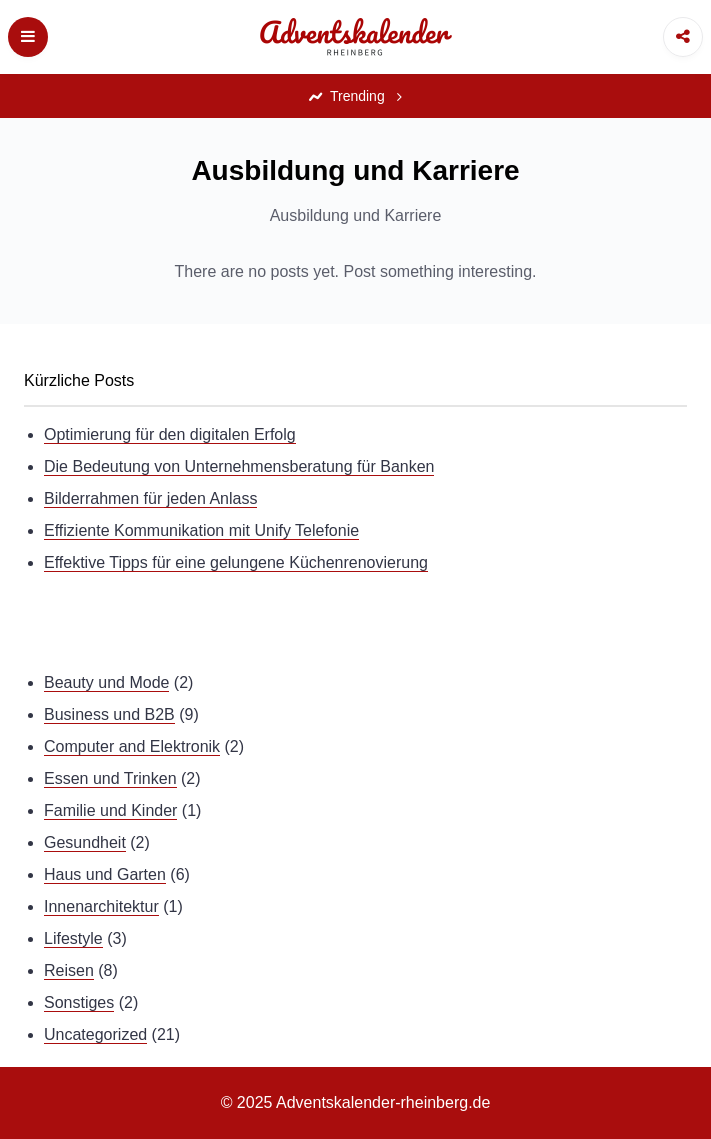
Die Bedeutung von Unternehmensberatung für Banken (239, 466)
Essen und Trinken (110, 778)
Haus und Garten (105, 874)
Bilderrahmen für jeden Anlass (150, 498)
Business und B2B (109, 714)
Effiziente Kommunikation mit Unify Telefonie (201, 530)
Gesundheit (85, 842)
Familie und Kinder (110, 810)
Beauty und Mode (106, 682)
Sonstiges (79, 1002)
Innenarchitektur (101, 906)
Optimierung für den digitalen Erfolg (170, 434)
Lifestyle (73, 938)
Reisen (69, 970)
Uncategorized (95, 1034)
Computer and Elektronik (132, 746)
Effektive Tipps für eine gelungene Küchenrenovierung (236, 562)
